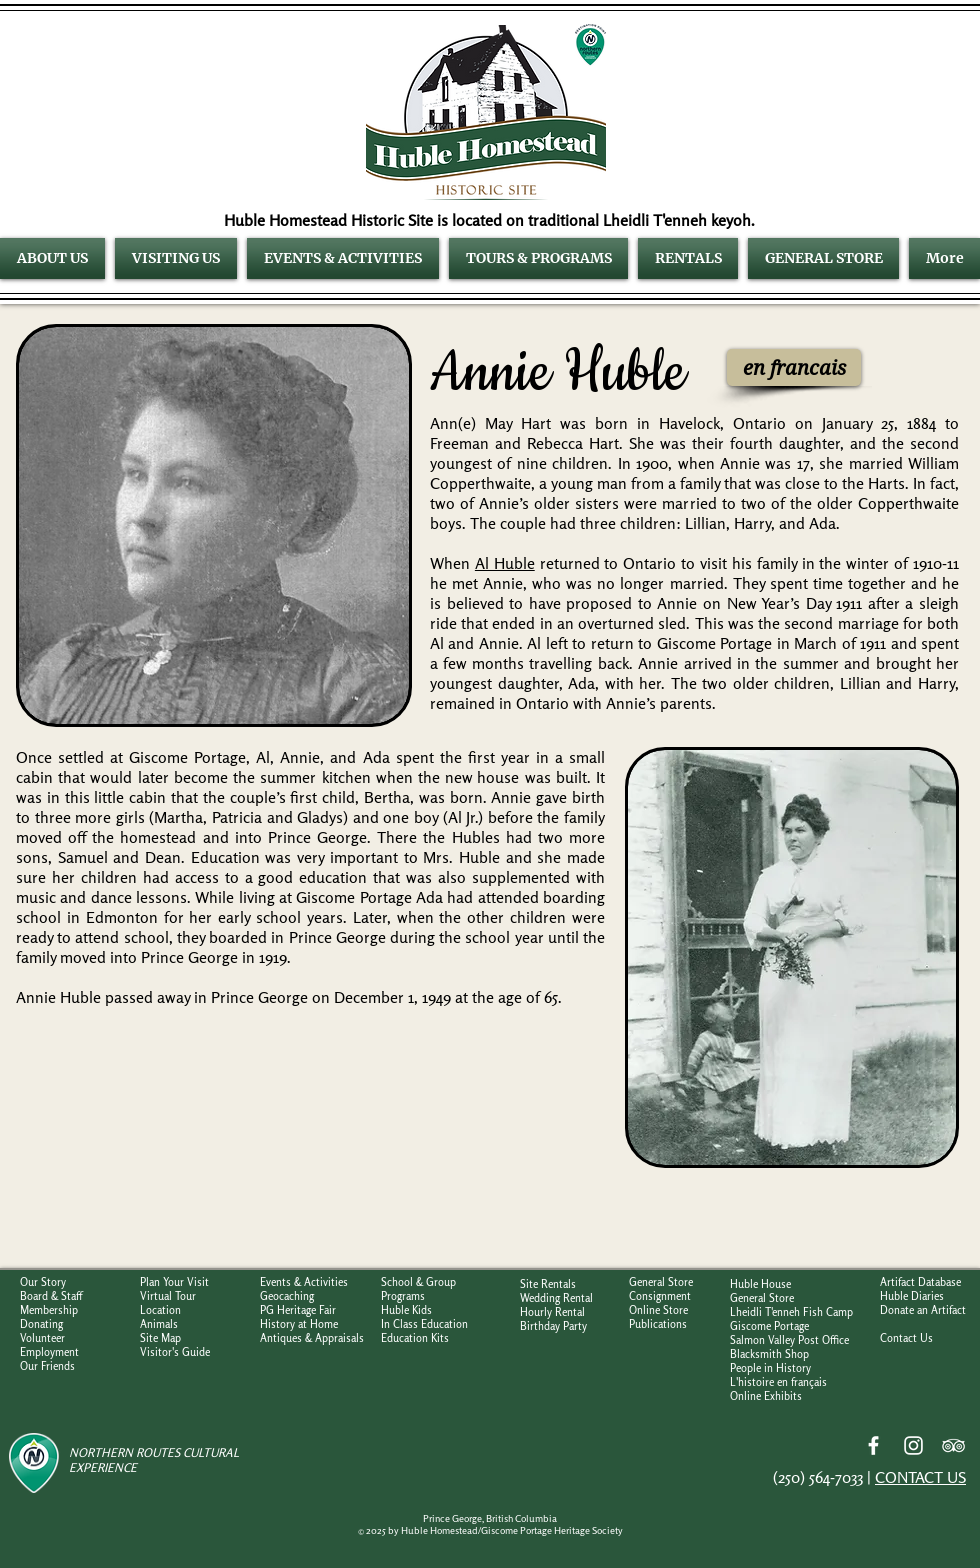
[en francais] (794, 367)
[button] (55, 258)
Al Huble (505, 563)
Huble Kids (406, 1310)
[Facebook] (873, 1445)
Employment (49, 1352)
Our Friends (47, 1366)
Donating (41, 1324)
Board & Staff (51, 1296)
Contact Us (906, 1338)
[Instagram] (913, 1445)
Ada (822, 523)
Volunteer (42, 1338)
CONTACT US (920, 1477)
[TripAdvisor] (953, 1445)
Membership (49, 1310)
